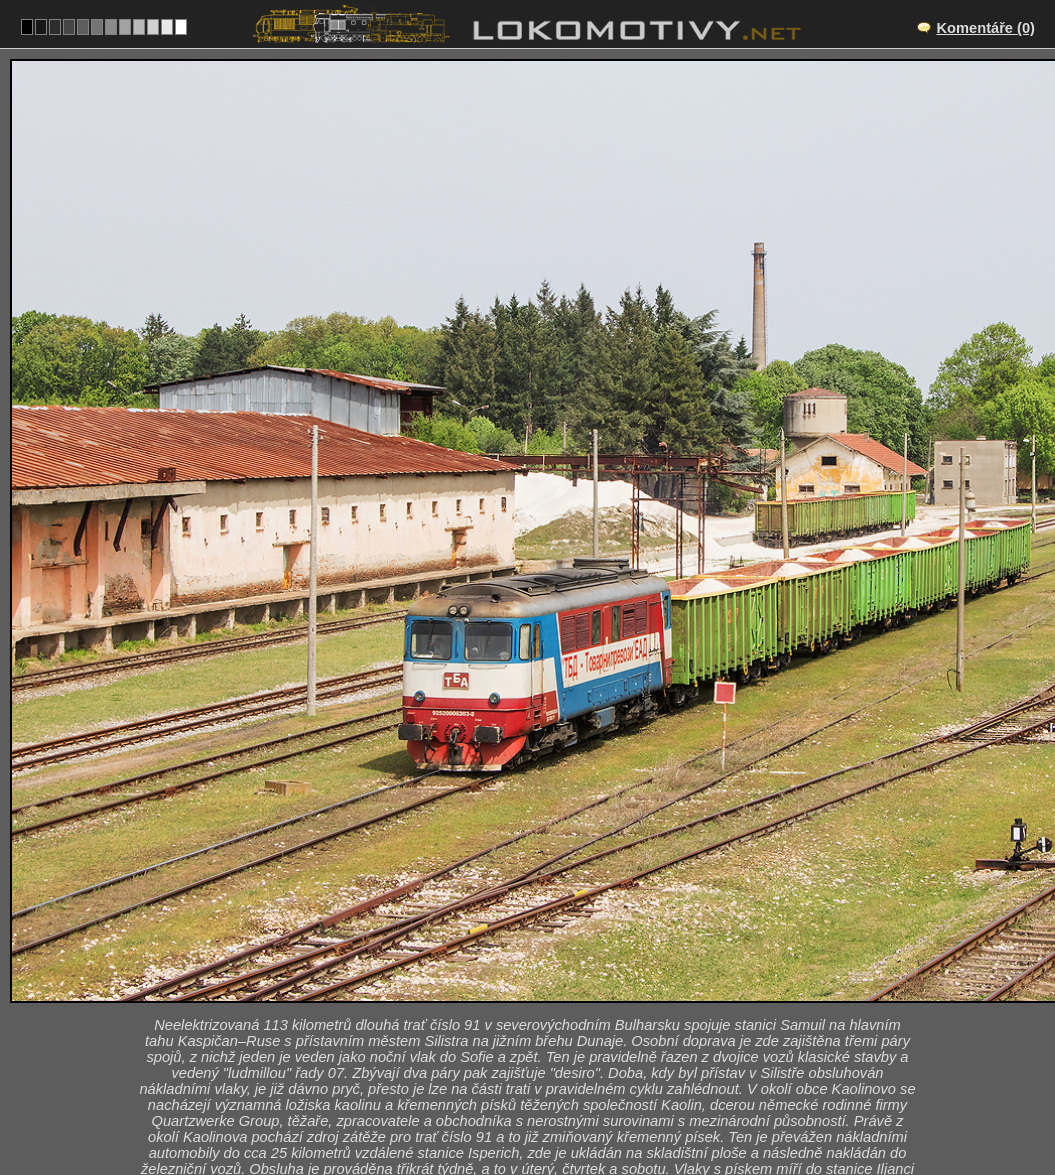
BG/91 (545, 1028)
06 (589, 1111)
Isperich (549, 1007)
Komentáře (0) (985, 28)
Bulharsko (521, 1111)
